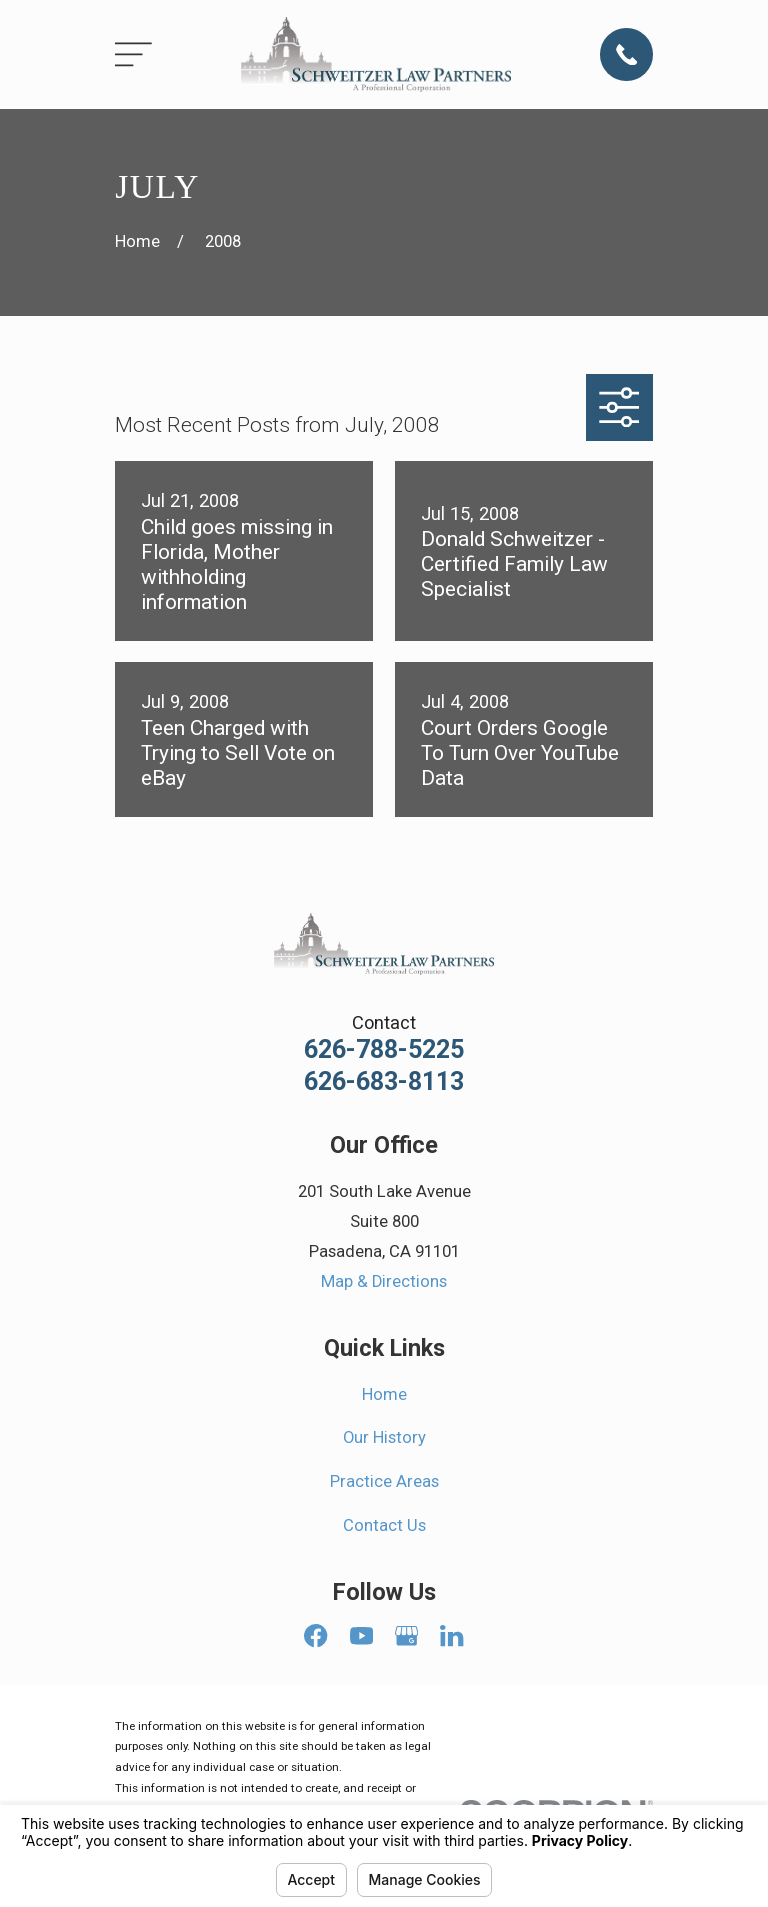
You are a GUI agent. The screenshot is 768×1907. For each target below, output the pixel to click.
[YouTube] (361, 1635)
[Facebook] (315, 1635)
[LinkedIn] (451, 1635)
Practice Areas (384, 1481)
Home (384, 1394)
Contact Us (384, 1525)
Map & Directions (384, 1281)
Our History (384, 1437)
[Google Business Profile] (406, 1635)
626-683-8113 (384, 1081)
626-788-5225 (384, 1049)
